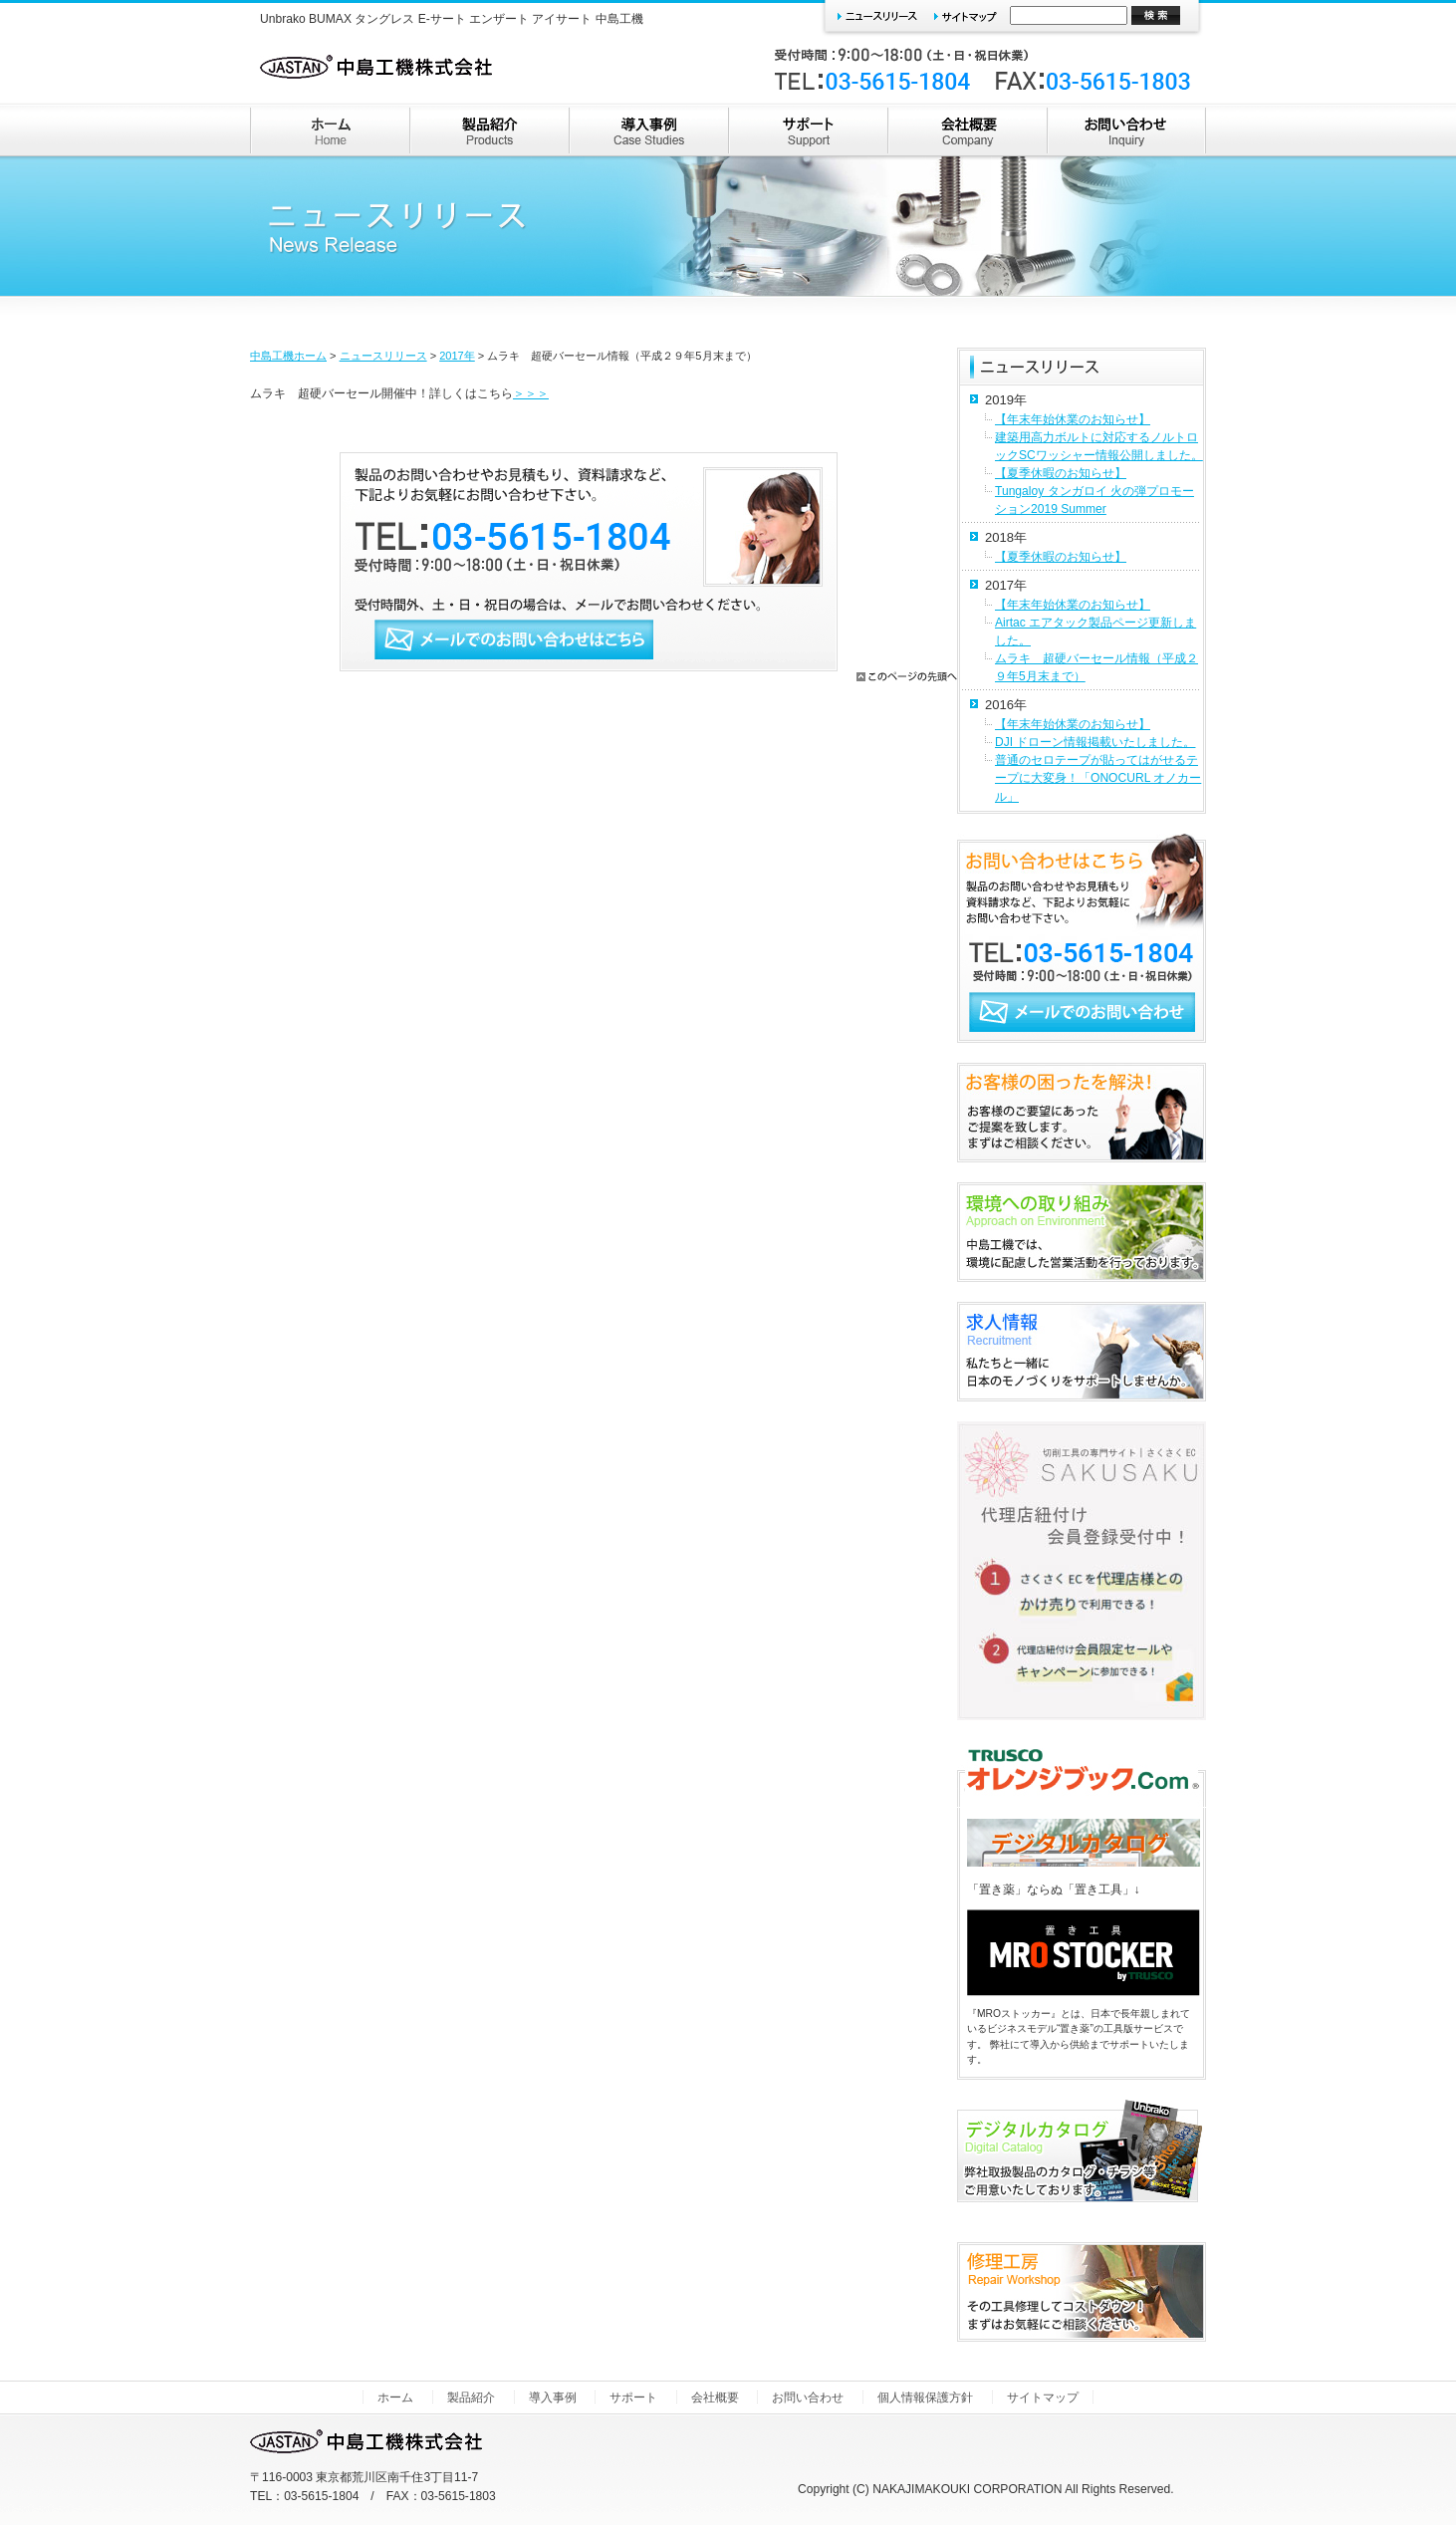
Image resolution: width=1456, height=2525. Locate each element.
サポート (633, 2397)
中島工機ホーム (288, 356)
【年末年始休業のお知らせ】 (1072, 419)
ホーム (395, 2397)
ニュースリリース (383, 356)
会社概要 (715, 2397)
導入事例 (553, 2397)
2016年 (1006, 704)
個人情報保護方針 (925, 2397)
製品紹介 (471, 2397)
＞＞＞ (531, 393)
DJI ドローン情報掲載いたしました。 (1095, 742)
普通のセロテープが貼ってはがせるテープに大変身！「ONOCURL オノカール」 (1098, 778)
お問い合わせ (808, 2397)
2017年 (457, 356)
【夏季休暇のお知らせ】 (1060, 473)
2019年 (1006, 399)
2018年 (1006, 537)
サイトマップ (1043, 2397)
